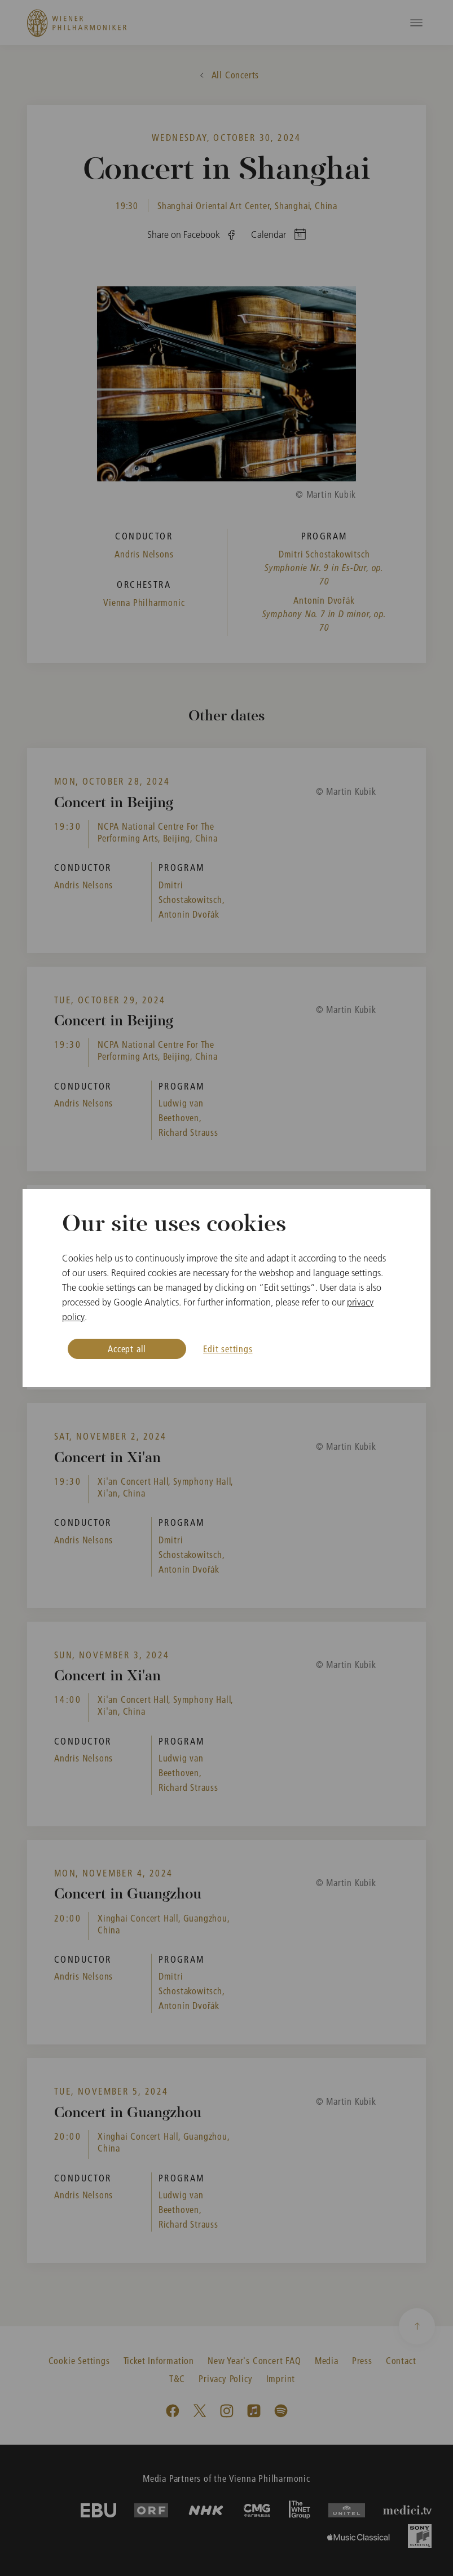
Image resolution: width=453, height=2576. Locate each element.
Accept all (127, 1349)
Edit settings (227, 1349)
